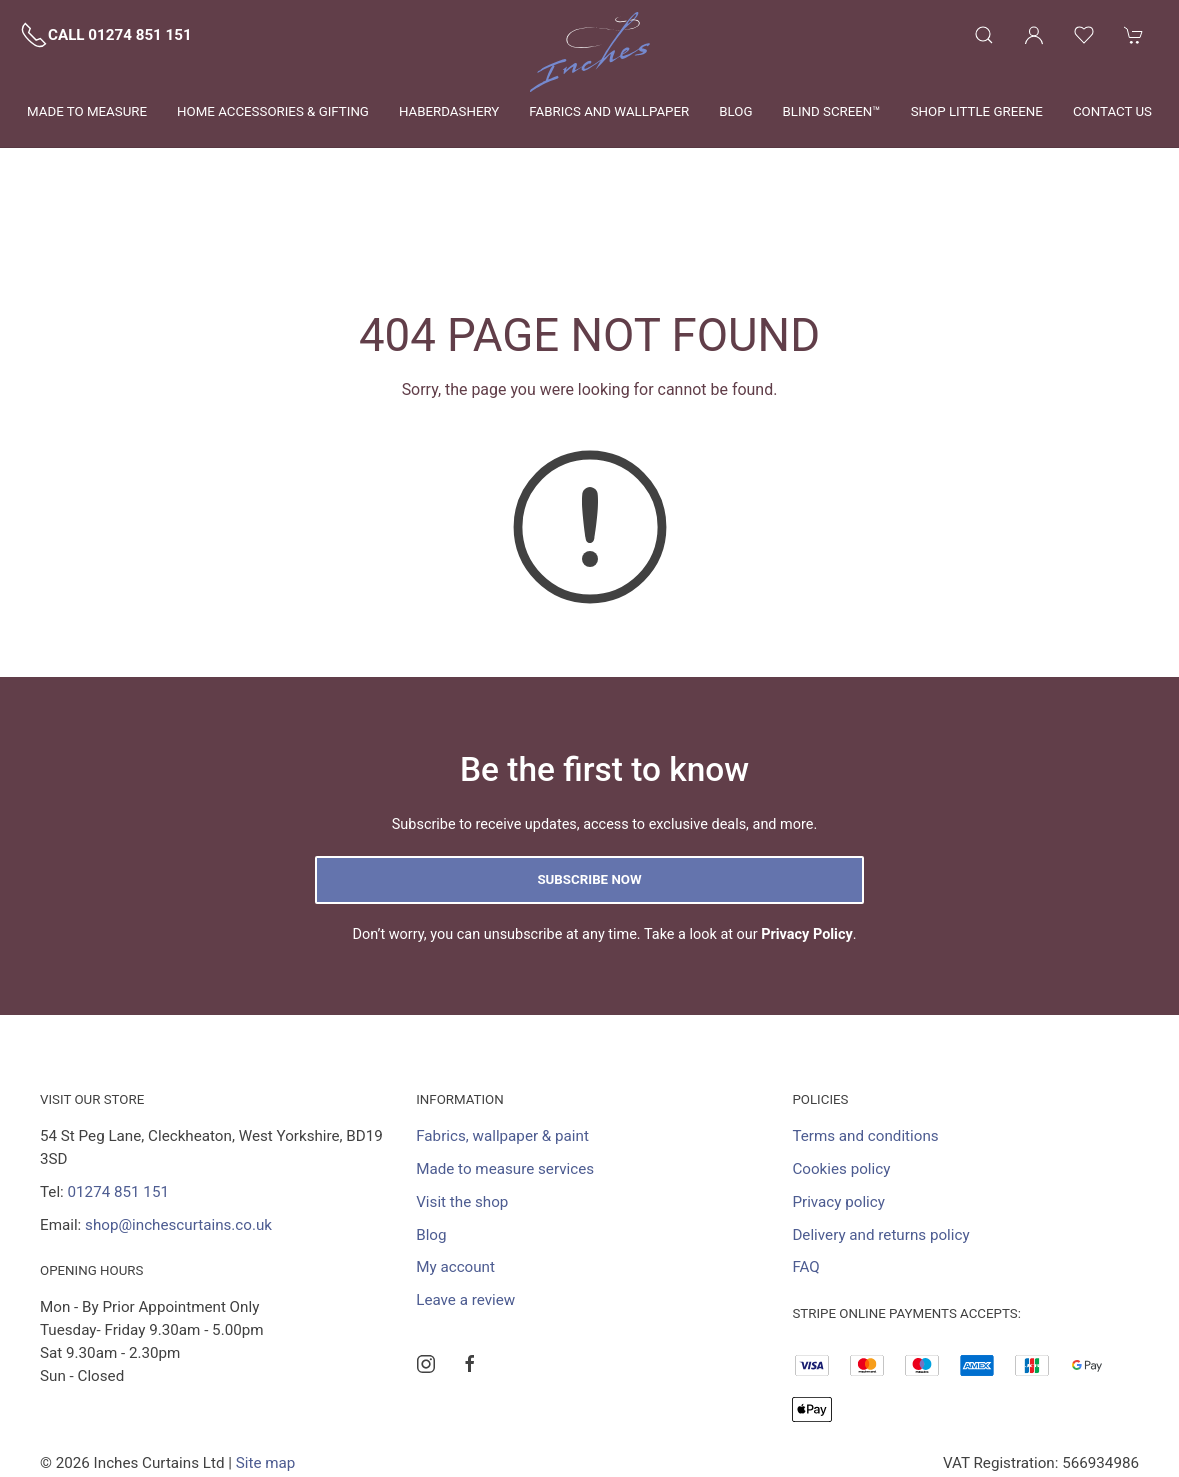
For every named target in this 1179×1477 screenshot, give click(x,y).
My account (455, 1176)
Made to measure (87, 111)
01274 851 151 (118, 1101)
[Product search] (984, 35)
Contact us (1112, 111)
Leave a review (465, 1209)
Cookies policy (841, 1078)
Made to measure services (505, 1078)
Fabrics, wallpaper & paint (502, 1045)
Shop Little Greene (977, 111)
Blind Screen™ (831, 111)
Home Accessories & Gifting (273, 111)
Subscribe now (589, 788)
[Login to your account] (1034, 35)
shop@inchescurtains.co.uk (178, 1134)
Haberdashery (449, 111)
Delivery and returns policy (880, 1144)
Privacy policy (838, 1111)
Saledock (238, 1395)
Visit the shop (462, 1111)
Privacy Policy (807, 843)
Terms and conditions (865, 1045)
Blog (735, 111)
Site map (266, 1372)
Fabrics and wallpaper (609, 111)
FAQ (805, 1176)
